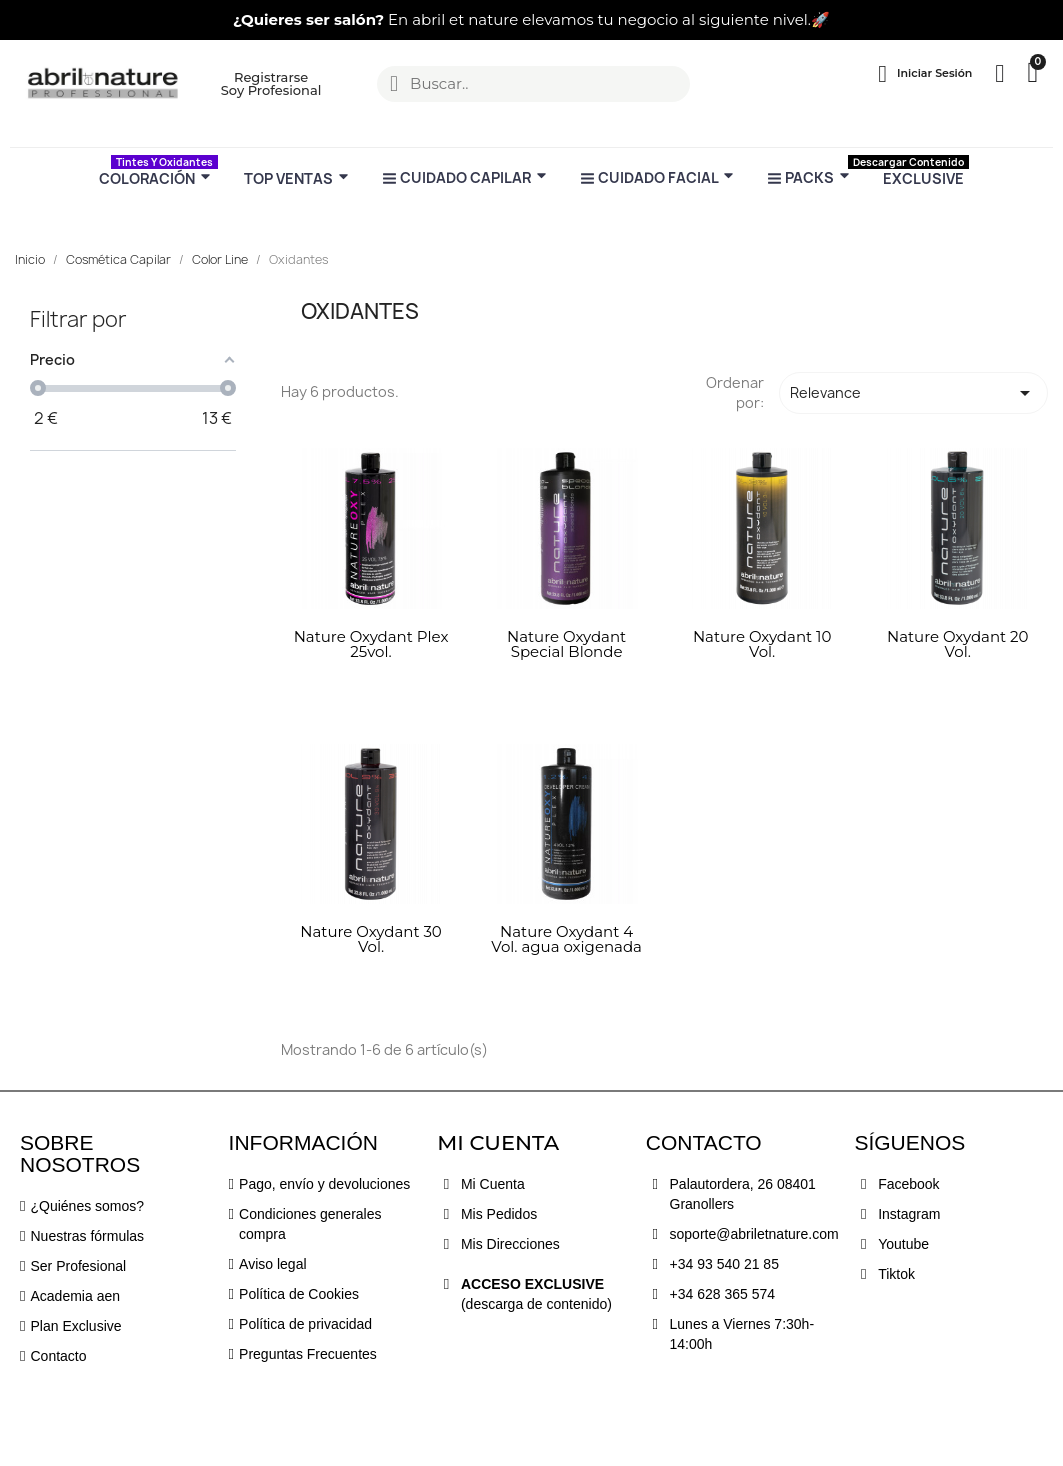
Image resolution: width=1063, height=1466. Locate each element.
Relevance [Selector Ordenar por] (913, 393)
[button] (22, 20)
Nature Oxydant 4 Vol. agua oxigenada (566, 939)
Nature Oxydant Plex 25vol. (371, 644)
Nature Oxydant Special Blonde (566, 644)
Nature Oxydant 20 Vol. (958, 644)
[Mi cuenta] (925, 74)
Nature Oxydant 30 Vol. (371, 939)
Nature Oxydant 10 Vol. (762, 644)
